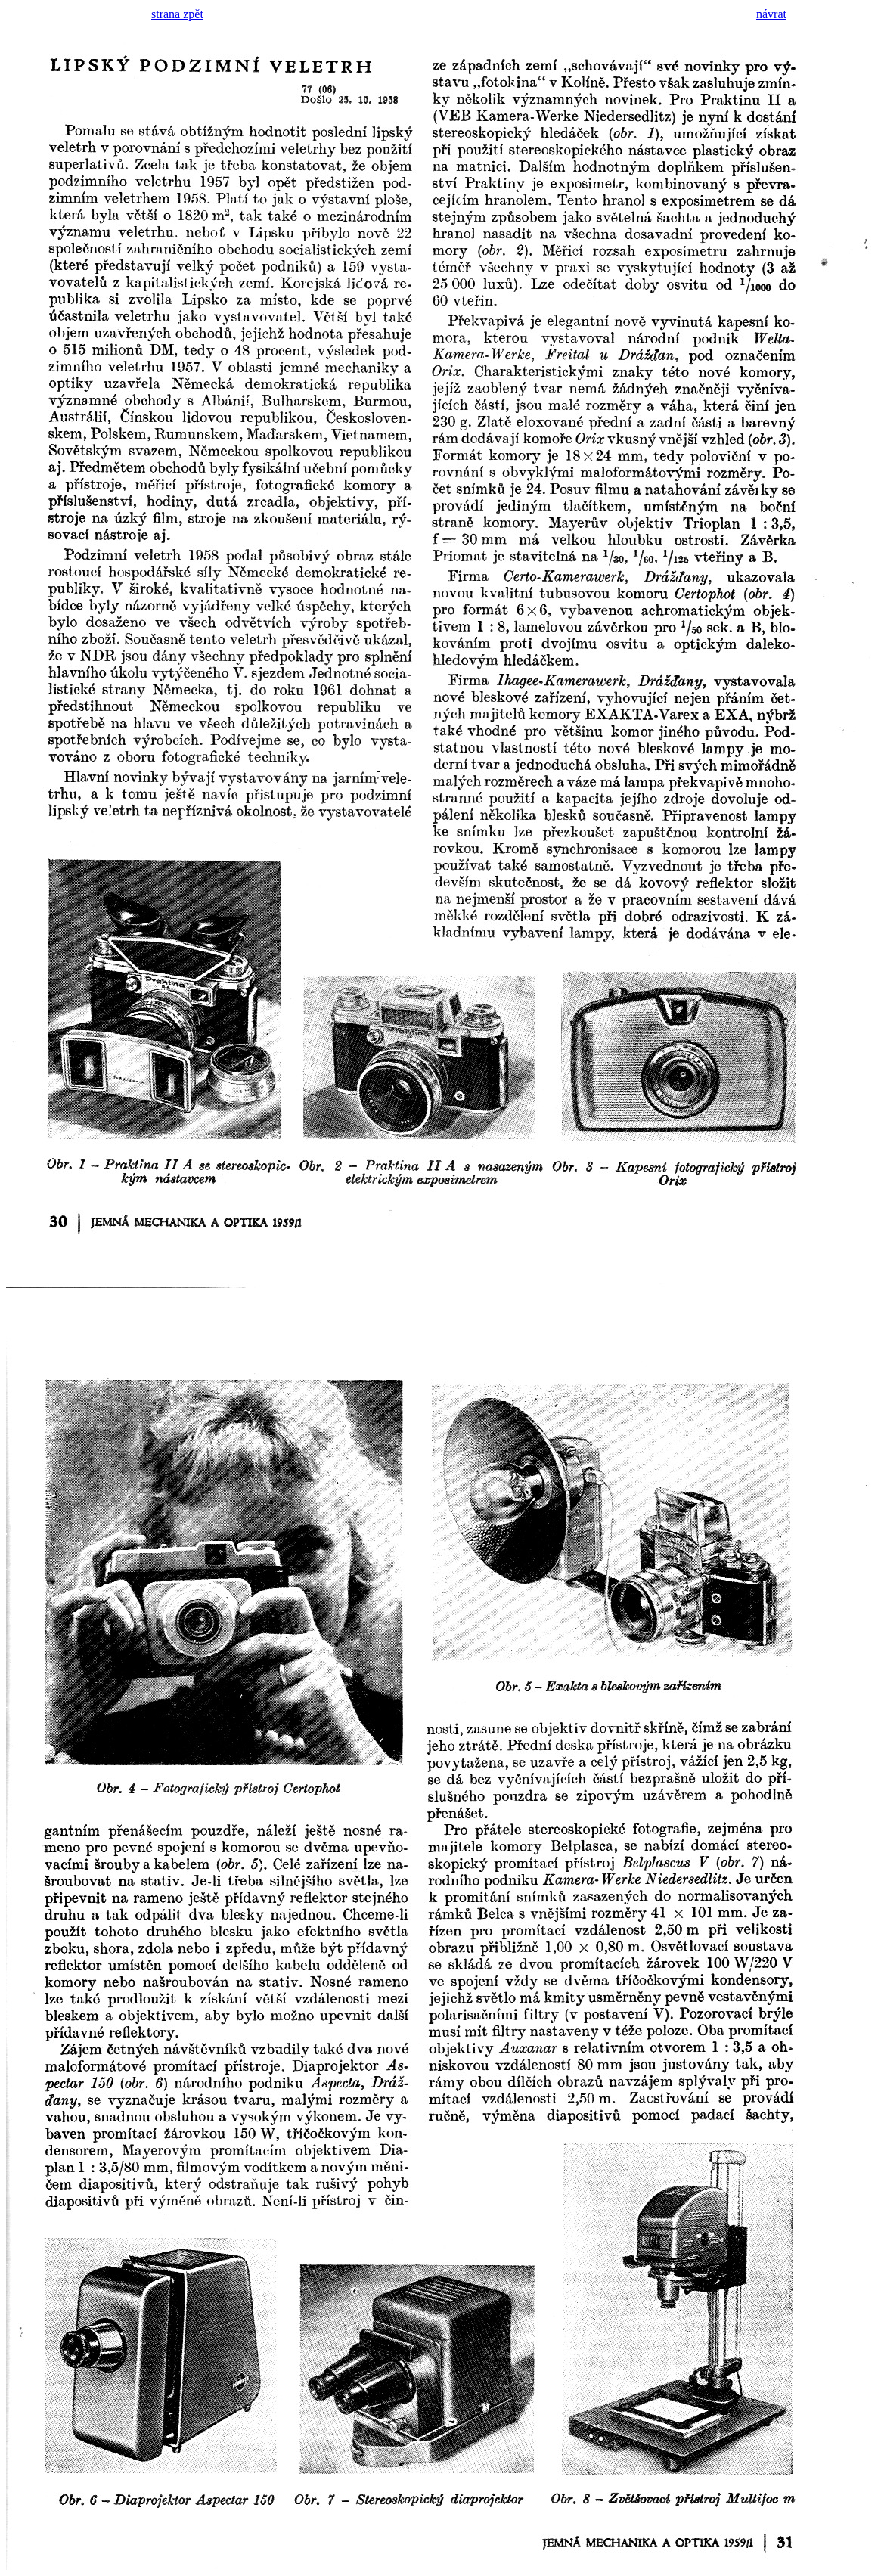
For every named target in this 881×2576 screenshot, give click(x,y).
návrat (771, 14)
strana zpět (177, 14)
